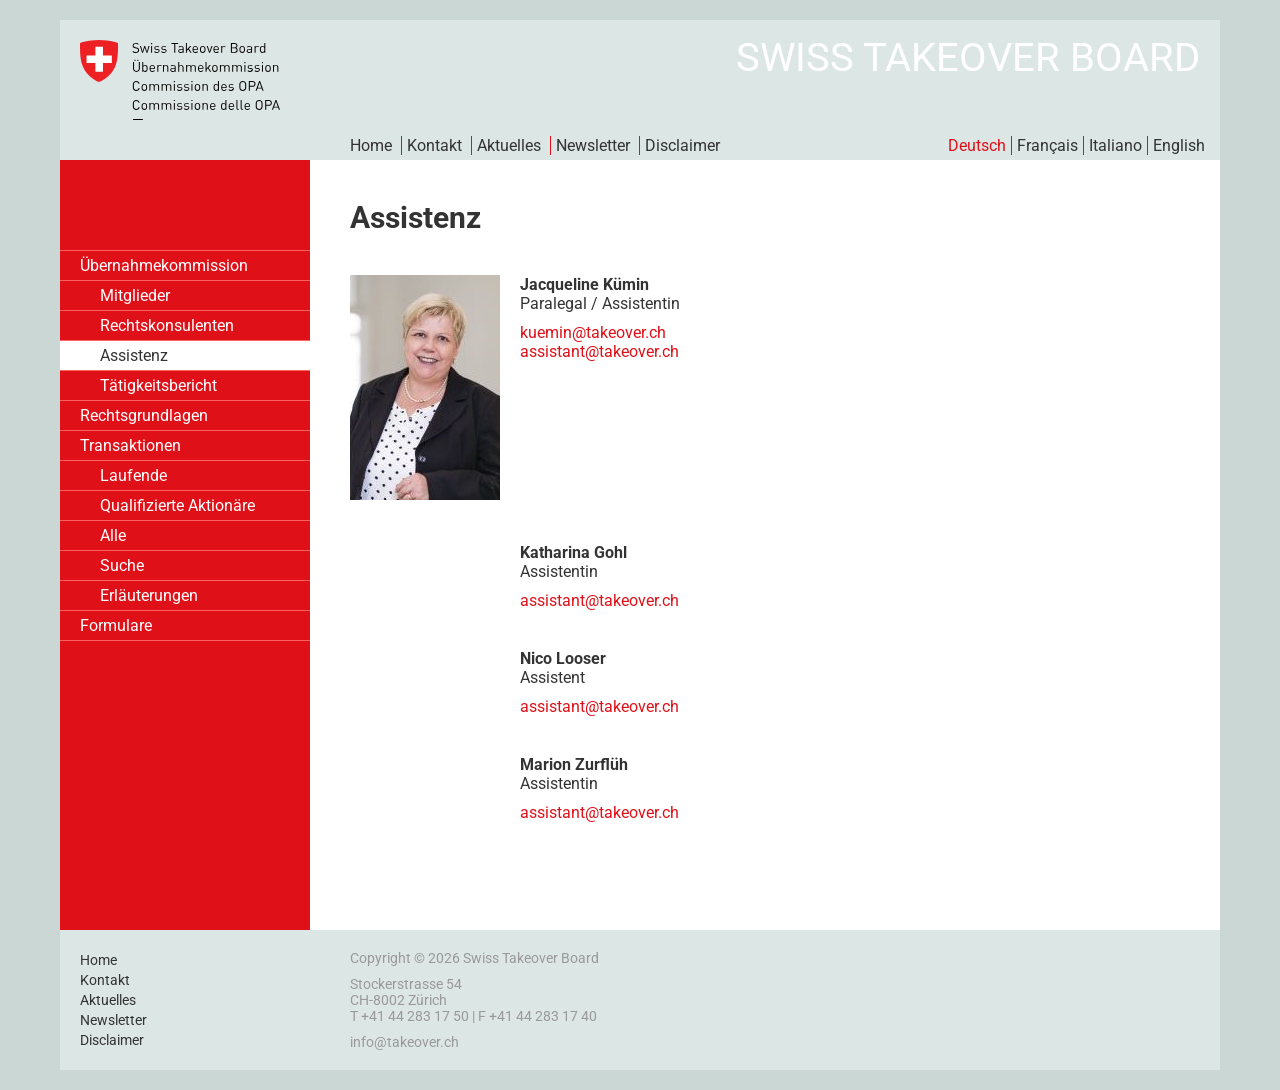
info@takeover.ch (404, 1042)
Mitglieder (135, 295)
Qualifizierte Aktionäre (177, 505)
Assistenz (134, 355)
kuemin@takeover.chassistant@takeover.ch (599, 342)
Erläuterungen (149, 595)
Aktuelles (509, 145)
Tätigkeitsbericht (158, 385)
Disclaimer (682, 145)
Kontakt (434, 145)
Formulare (116, 625)
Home (371, 145)
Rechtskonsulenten (167, 325)
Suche (122, 565)
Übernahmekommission (164, 265)
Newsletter (593, 145)
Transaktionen (130, 445)
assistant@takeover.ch (599, 600)
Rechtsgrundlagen (144, 415)
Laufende (133, 475)
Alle (113, 535)
